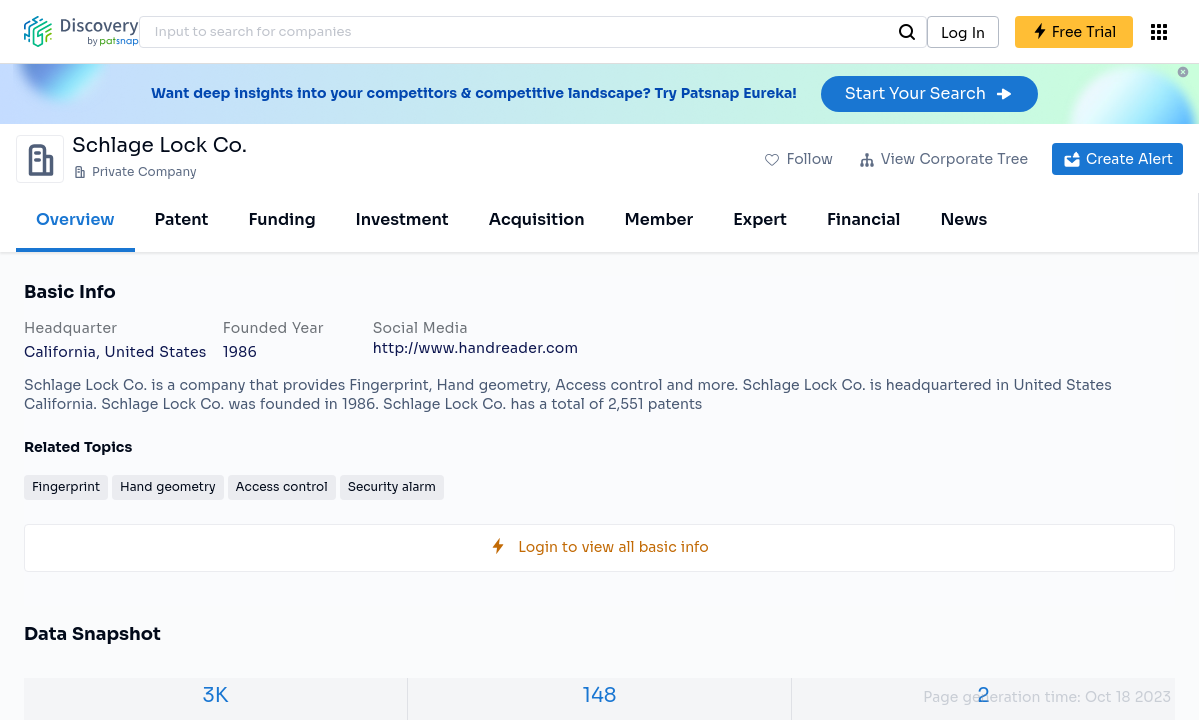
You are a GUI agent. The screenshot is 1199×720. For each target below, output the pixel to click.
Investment (402, 219)
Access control (282, 486)
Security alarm (392, 486)
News (963, 219)
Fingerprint (66, 486)
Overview (75, 219)
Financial (863, 219)
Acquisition (537, 219)
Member (659, 219)
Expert (760, 219)
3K (216, 695)
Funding (281, 219)
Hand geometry (168, 486)
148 (600, 695)
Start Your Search (929, 93)
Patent (182, 219)
